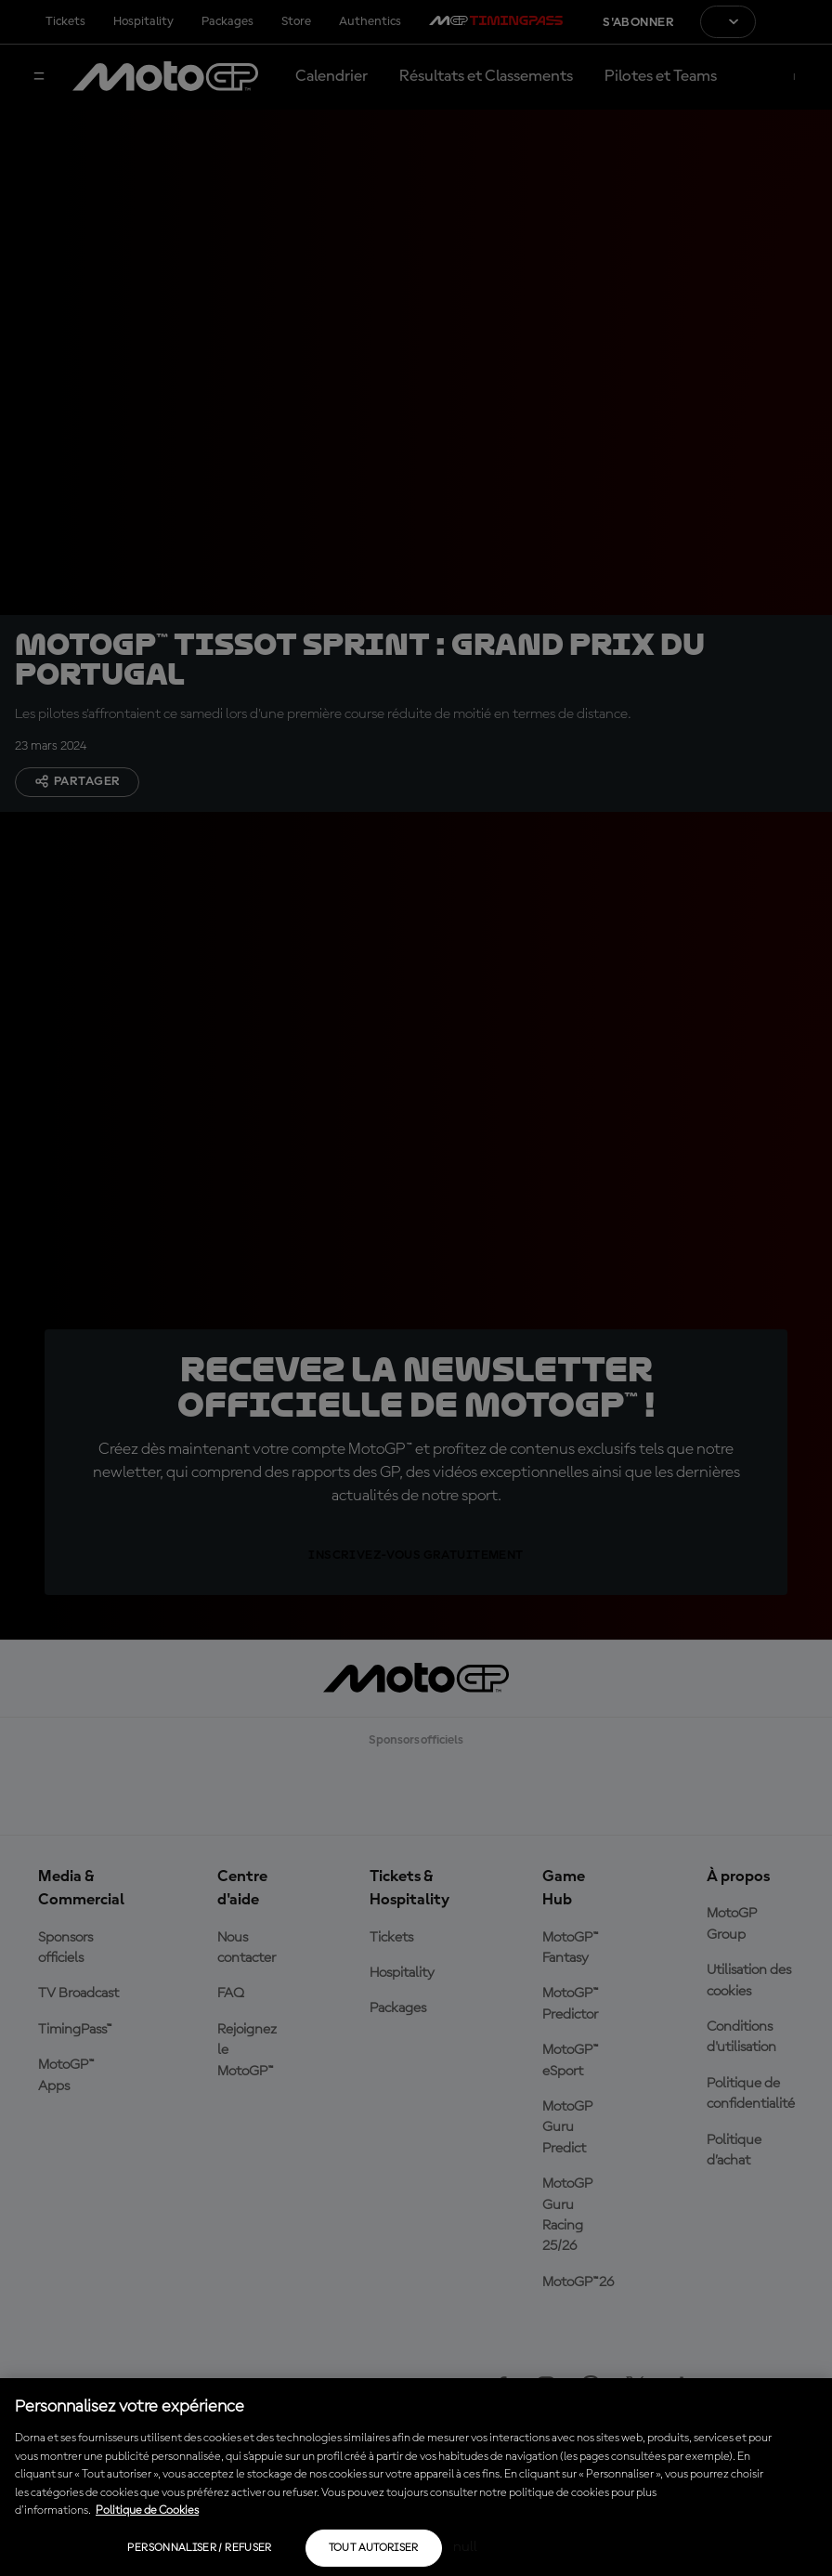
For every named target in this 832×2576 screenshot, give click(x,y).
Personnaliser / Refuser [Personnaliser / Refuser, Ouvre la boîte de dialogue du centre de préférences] (199, 2548)
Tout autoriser (374, 2548)
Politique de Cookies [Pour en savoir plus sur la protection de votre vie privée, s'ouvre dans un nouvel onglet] (147, 2510)
